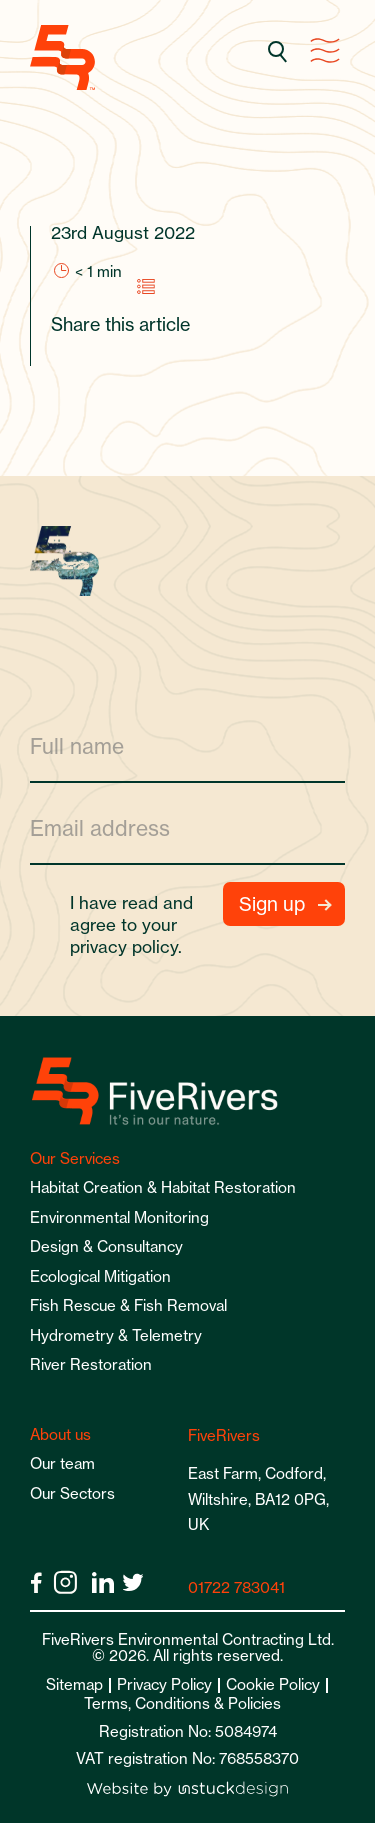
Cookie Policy (273, 1684)
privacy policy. (126, 946)
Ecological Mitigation (100, 1276)
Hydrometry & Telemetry (116, 1335)
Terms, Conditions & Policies (182, 1703)
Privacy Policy (164, 1684)
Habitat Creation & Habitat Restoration (163, 1187)
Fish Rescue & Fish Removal (128, 1305)
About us (60, 1434)
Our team (62, 1463)
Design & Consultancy (106, 1246)
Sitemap (74, 1684)
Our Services (75, 1158)
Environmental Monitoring (119, 1217)
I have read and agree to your (134, 924)
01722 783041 (236, 1587)
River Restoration (91, 1364)
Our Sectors (72, 1493)
